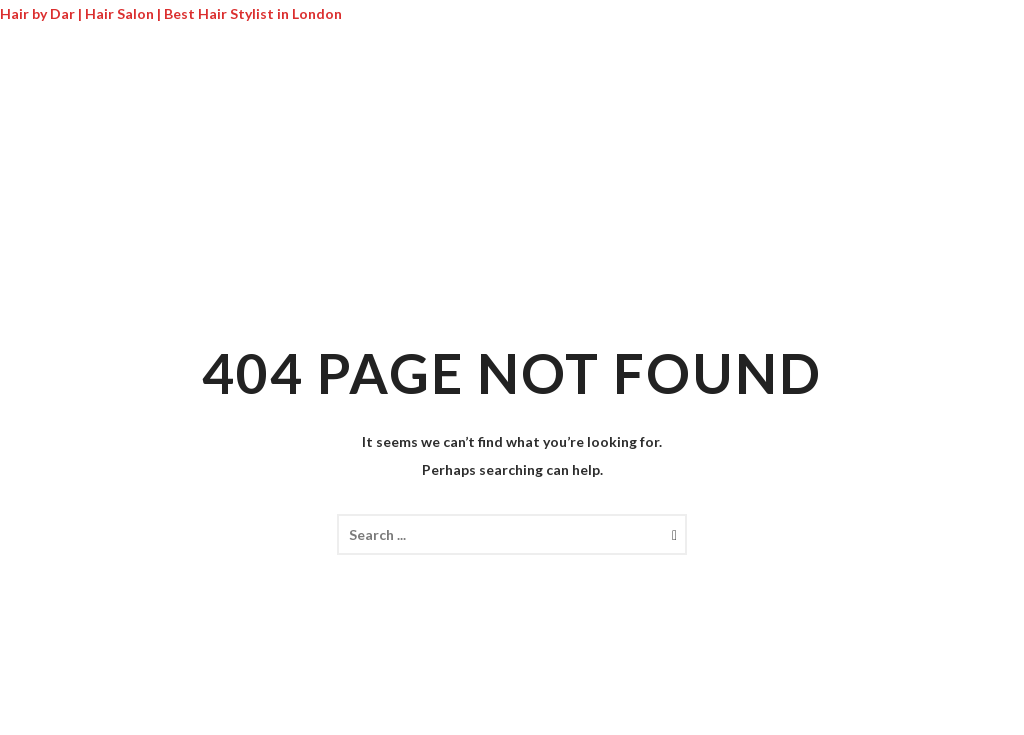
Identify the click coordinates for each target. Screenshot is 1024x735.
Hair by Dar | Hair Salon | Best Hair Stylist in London (171, 13)
